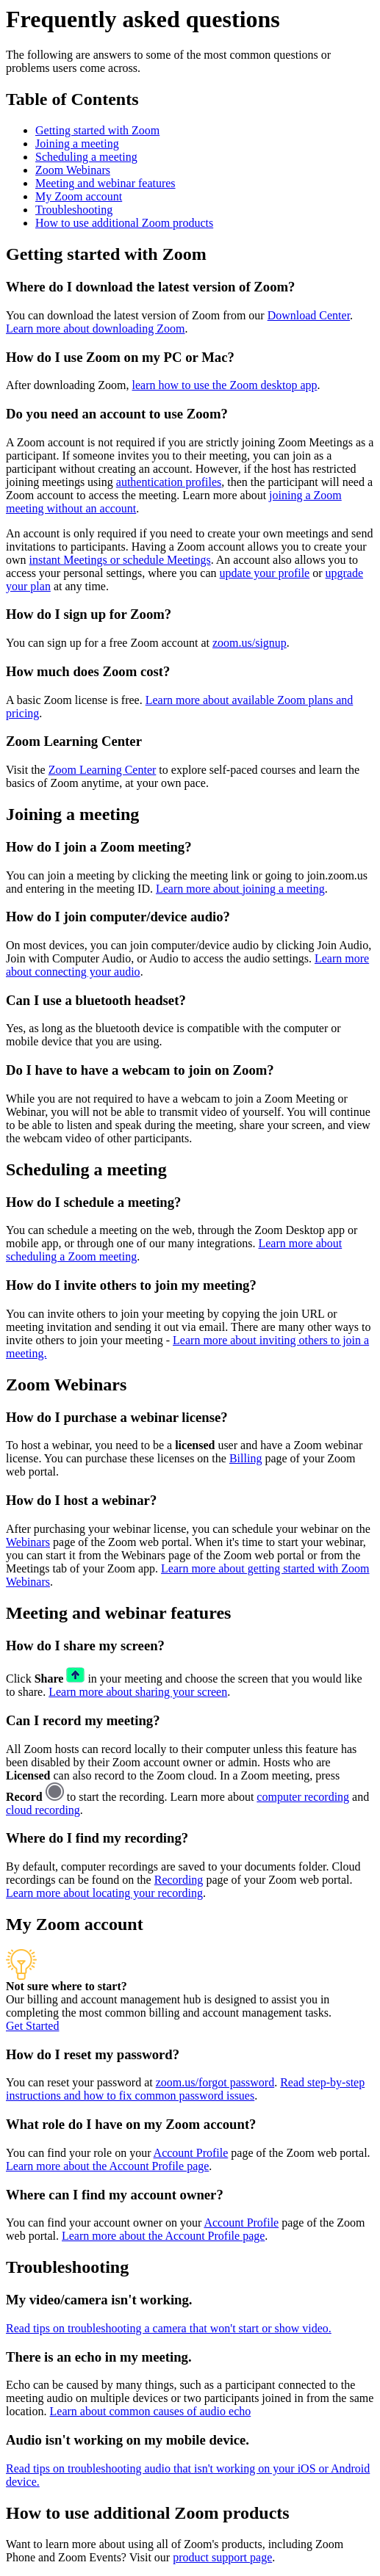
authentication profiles (169, 482)
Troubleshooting (73, 209)
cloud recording (43, 1810)
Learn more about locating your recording (104, 1893)
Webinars (28, 1542)
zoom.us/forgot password (215, 2082)
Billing (245, 1458)
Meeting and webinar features (105, 183)
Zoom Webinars (72, 170)
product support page (222, 2557)
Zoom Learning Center (103, 769)
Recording (179, 1879)
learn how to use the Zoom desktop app (225, 385)
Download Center (309, 315)
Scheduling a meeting (86, 156)
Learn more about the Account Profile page (107, 2166)
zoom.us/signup (249, 642)
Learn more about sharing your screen (138, 1692)
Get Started (32, 2026)
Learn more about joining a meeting (240, 888)
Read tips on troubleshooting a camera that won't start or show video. (168, 2328)
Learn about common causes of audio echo (150, 2411)
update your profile (265, 573)
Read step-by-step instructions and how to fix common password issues (185, 2089)
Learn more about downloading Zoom (95, 328)
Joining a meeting (77, 143)
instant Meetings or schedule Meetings (120, 560)
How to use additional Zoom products (124, 223)
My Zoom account (78, 196)
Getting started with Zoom (97, 130)
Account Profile (191, 2153)
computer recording (303, 1796)
